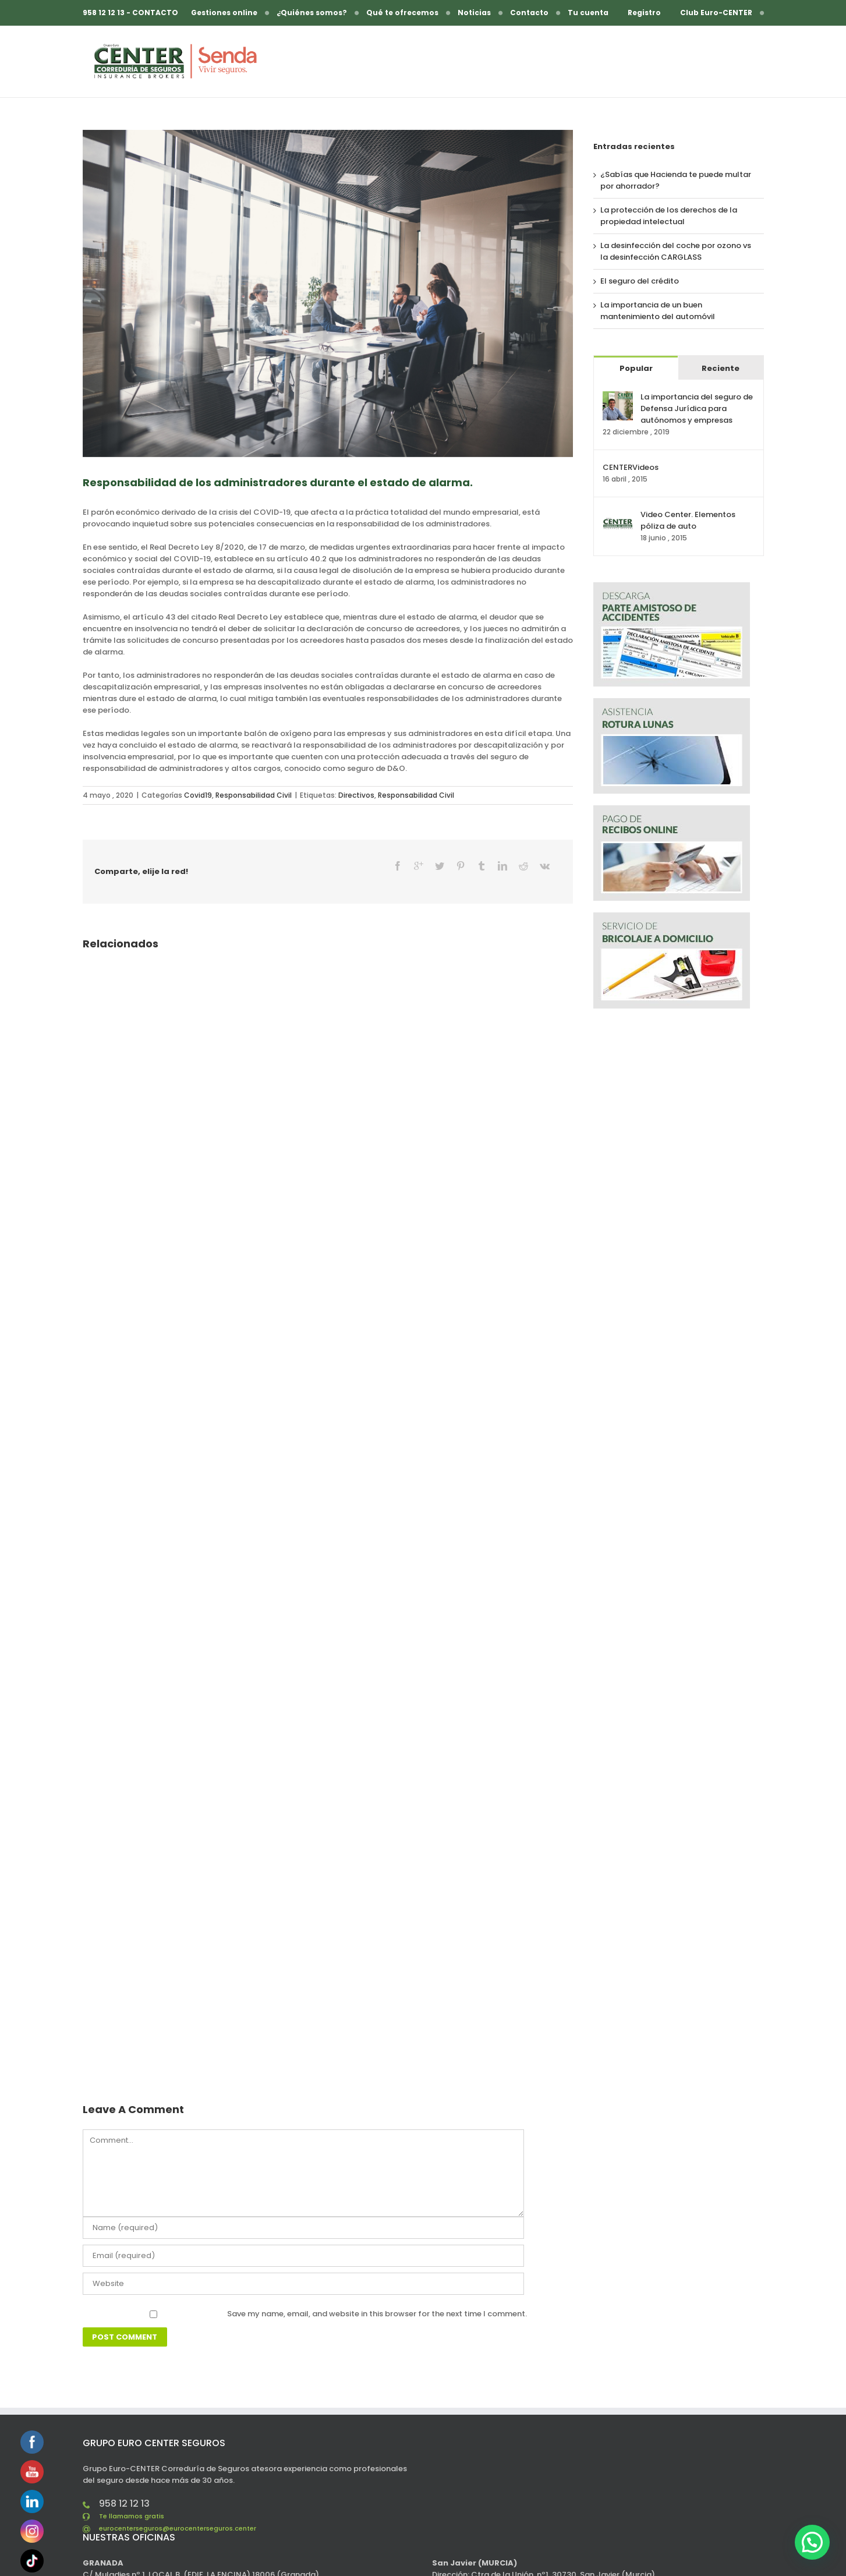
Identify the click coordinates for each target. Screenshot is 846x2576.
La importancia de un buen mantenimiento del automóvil (657, 310)
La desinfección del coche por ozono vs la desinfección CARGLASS (675, 251)
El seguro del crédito (639, 280)
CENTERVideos (631, 467)
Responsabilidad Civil (253, 795)
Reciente (720, 368)
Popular (636, 368)
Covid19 (198, 795)
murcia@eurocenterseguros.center (499, 2566)
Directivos (356, 795)
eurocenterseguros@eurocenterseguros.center (177, 2508)
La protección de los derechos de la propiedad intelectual (668, 215)
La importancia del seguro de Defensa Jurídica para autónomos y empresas (696, 408)
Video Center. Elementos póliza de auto (687, 520)
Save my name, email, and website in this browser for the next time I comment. (377, 2293)
